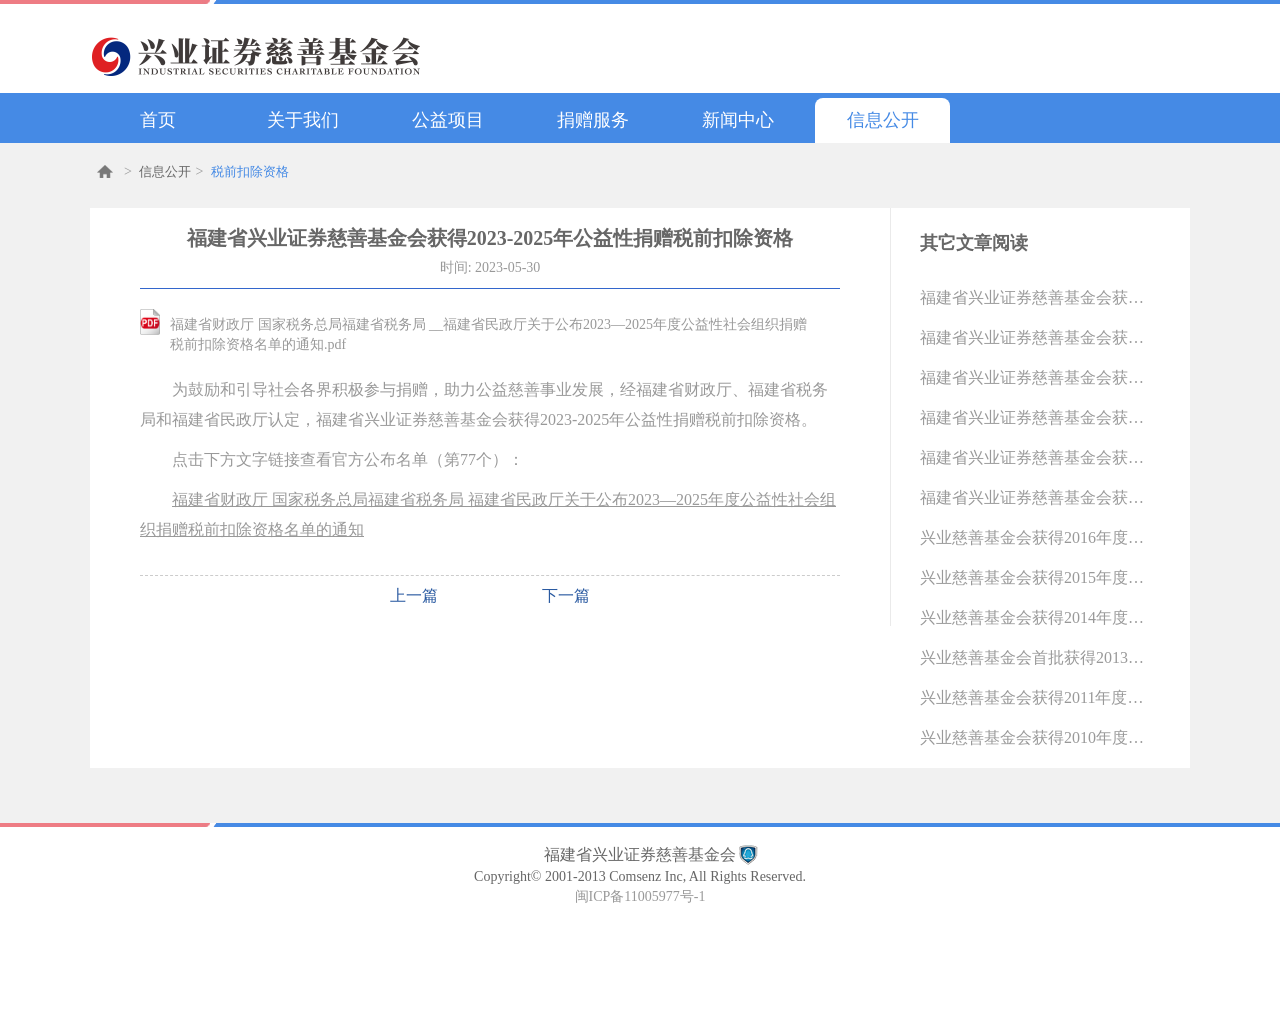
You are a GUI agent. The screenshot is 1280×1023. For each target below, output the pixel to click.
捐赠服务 (593, 120)
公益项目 (448, 120)
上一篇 (414, 595)
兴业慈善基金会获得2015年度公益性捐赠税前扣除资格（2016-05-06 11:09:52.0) (1035, 577)
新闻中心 (738, 120)
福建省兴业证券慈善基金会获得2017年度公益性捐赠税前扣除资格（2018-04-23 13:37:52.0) (1035, 497)
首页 (158, 120)
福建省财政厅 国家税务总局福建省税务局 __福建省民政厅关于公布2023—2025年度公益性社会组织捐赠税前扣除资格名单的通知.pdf (488, 334)
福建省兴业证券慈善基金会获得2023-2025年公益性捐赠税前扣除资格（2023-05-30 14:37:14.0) (1035, 337)
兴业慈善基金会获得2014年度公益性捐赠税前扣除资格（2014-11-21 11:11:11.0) (1035, 617)
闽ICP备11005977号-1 (640, 896)
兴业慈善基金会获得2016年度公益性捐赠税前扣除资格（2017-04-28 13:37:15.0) (1035, 537)
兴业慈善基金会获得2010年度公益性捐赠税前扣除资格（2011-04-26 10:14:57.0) (1035, 737)
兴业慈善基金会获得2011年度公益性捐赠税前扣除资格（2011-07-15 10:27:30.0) (1035, 697)
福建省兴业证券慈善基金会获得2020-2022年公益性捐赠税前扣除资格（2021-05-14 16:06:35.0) (1035, 377)
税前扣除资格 (250, 171)
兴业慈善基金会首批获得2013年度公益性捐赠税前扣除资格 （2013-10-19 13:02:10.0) (1035, 657)
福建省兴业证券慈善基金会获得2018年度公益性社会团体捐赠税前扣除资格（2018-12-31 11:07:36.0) (1035, 457)
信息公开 (883, 120)
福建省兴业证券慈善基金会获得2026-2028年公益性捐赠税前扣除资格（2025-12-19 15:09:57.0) (1035, 297)
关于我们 (303, 120)
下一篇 (566, 595)
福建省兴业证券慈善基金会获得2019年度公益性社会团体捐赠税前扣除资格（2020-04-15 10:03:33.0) (1035, 417)
